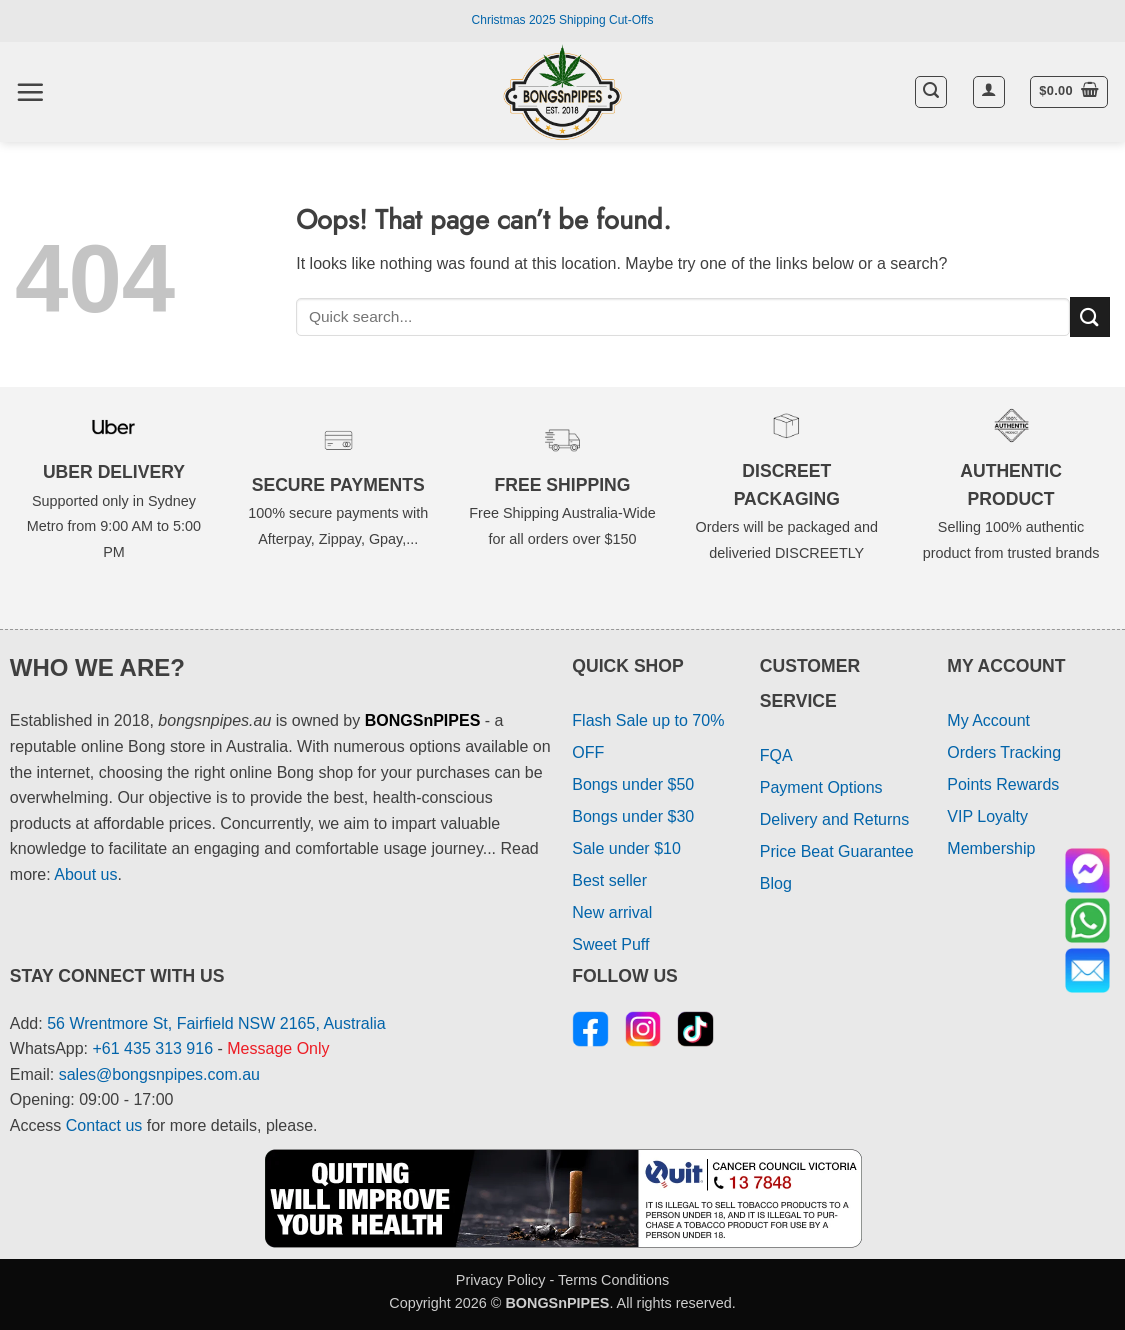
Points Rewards (1003, 784)
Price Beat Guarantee (837, 851)
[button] (30, 92)
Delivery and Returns (834, 819)
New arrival (612, 912)
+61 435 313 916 (153, 1048)
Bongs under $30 (633, 816)
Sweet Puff (610, 944)
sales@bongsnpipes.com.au (159, 1074)
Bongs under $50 (633, 784)
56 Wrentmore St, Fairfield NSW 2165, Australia (216, 1023)
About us (85, 874)
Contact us (104, 1125)
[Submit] (1090, 316)
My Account (988, 720)
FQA (776, 755)
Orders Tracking (1004, 752)
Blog (776, 883)
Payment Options (821, 787)
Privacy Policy (501, 1280)
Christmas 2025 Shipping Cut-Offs (563, 20)
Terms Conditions (613, 1280)
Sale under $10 (626, 848)
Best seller (609, 880)
